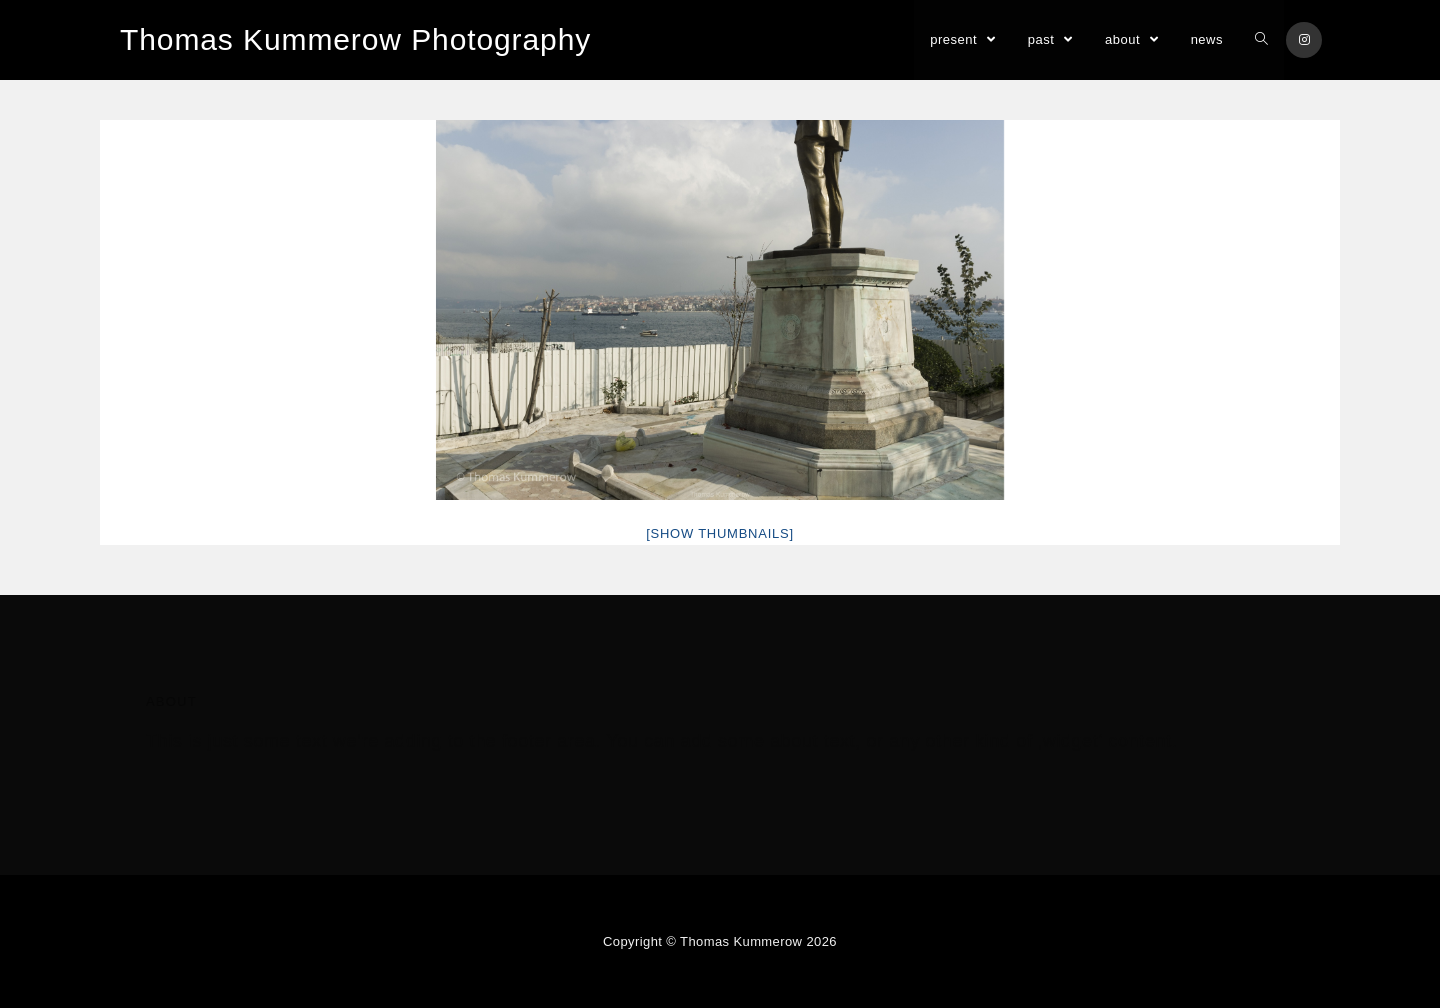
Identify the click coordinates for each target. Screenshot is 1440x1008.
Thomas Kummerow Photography (355, 39)
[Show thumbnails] (720, 533)
